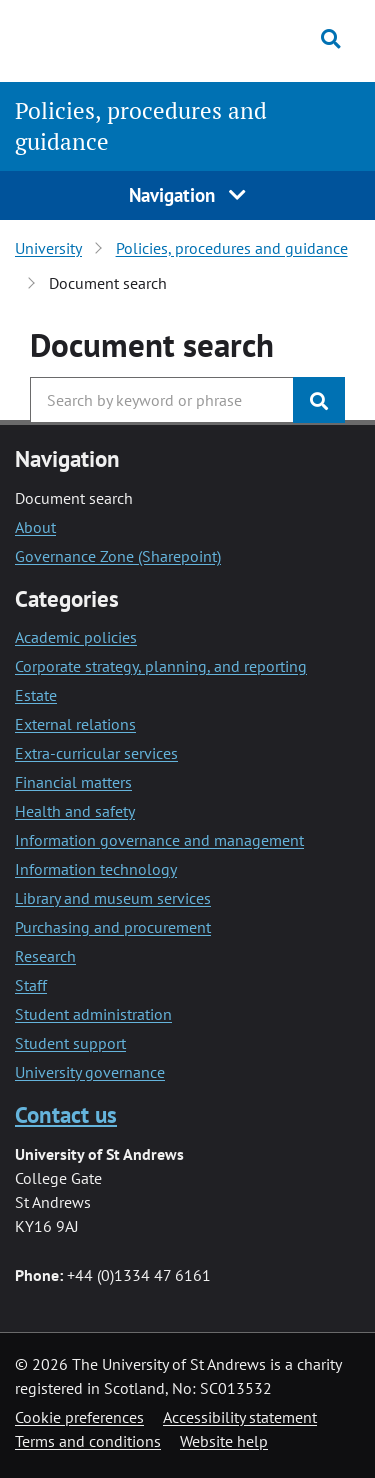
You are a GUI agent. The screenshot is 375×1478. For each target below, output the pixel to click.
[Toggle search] (330, 39)
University (48, 248)
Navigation (188, 194)
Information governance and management (159, 840)
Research (45, 956)
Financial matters (73, 782)
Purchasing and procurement (113, 927)
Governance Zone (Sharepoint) (118, 556)
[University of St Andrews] (109, 38)
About (35, 527)
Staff (31, 985)
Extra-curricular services (96, 753)
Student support (70, 1043)
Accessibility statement (240, 1417)
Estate (36, 695)
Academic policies (76, 637)
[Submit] (319, 400)
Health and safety (75, 811)
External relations (75, 724)
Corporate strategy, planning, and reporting (161, 666)
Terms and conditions (88, 1441)
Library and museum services (113, 898)
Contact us (66, 1114)
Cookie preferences (79, 1417)
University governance (90, 1072)
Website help (224, 1441)
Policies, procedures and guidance (232, 248)
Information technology (96, 869)
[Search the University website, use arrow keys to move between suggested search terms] (162, 400)
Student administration (93, 1014)
